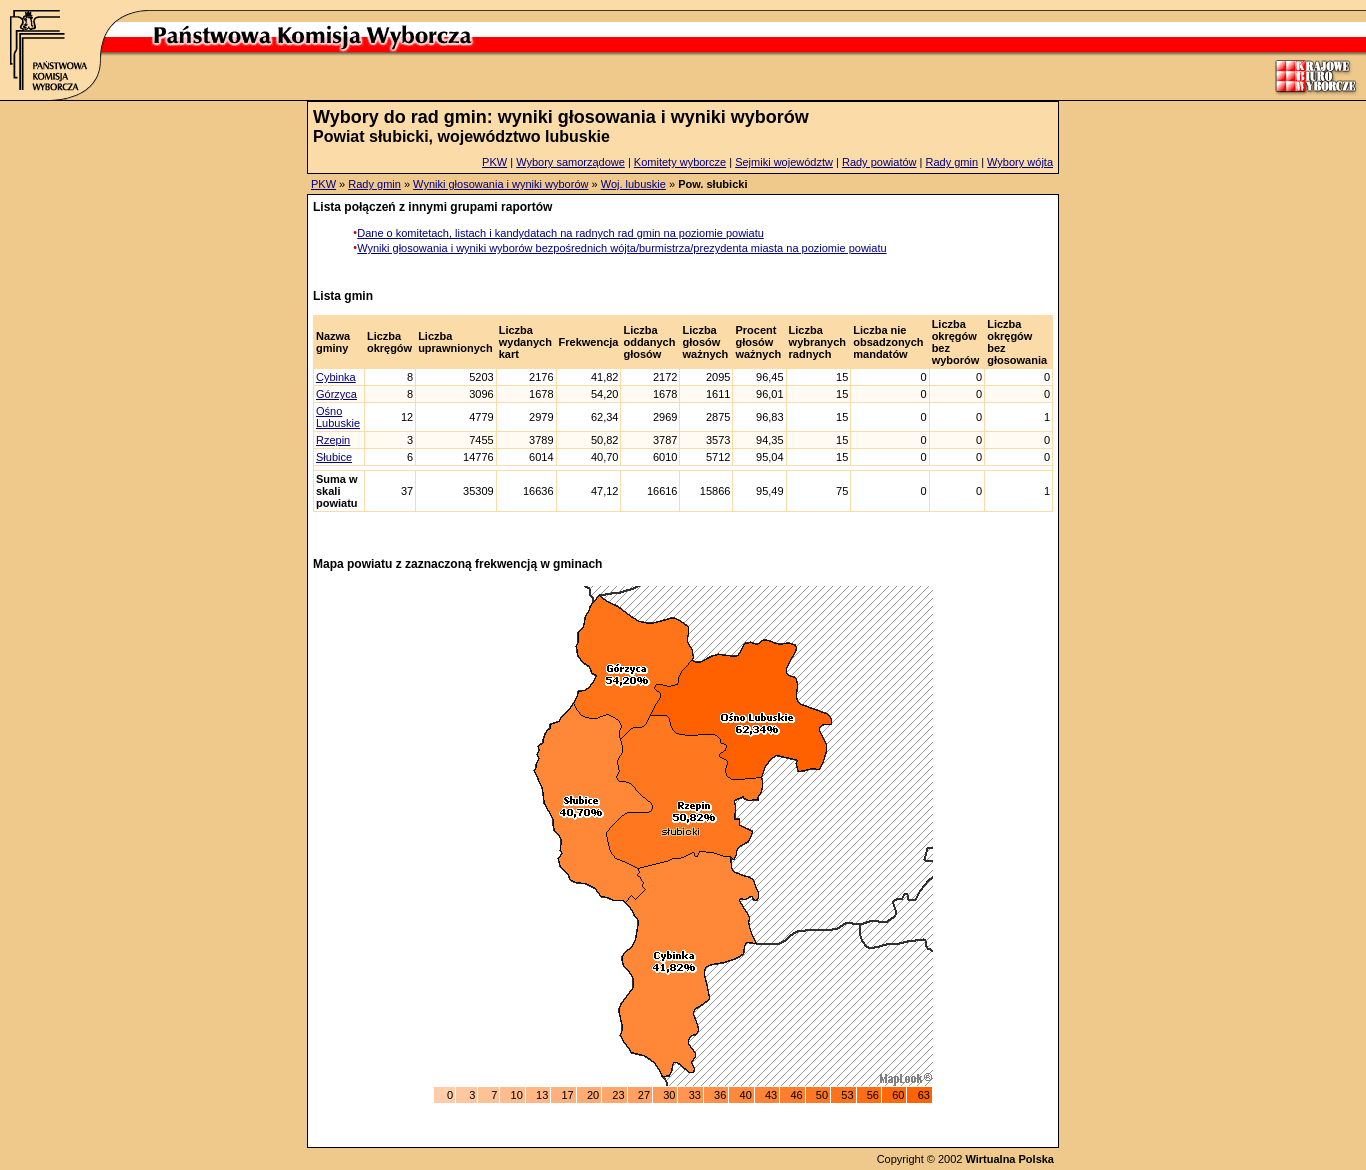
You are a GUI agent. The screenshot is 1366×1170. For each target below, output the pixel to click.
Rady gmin (952, 162)
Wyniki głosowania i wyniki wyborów (500, 184)
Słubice (334, 457)
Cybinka (336, 377)
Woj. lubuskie (633, 184)
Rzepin (333, 440)
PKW (494, 162)
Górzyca (336, 394)
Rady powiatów (879, 162)
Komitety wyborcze (680, 162)
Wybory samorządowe (570, 162)
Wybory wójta (1020, 162)
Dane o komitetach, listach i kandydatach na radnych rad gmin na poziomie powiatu (560, 233)
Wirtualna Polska (1009, 1159)
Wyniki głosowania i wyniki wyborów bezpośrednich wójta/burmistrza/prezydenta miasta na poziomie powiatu (621, 248)
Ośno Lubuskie (338, 417)
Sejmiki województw (784, 162)
